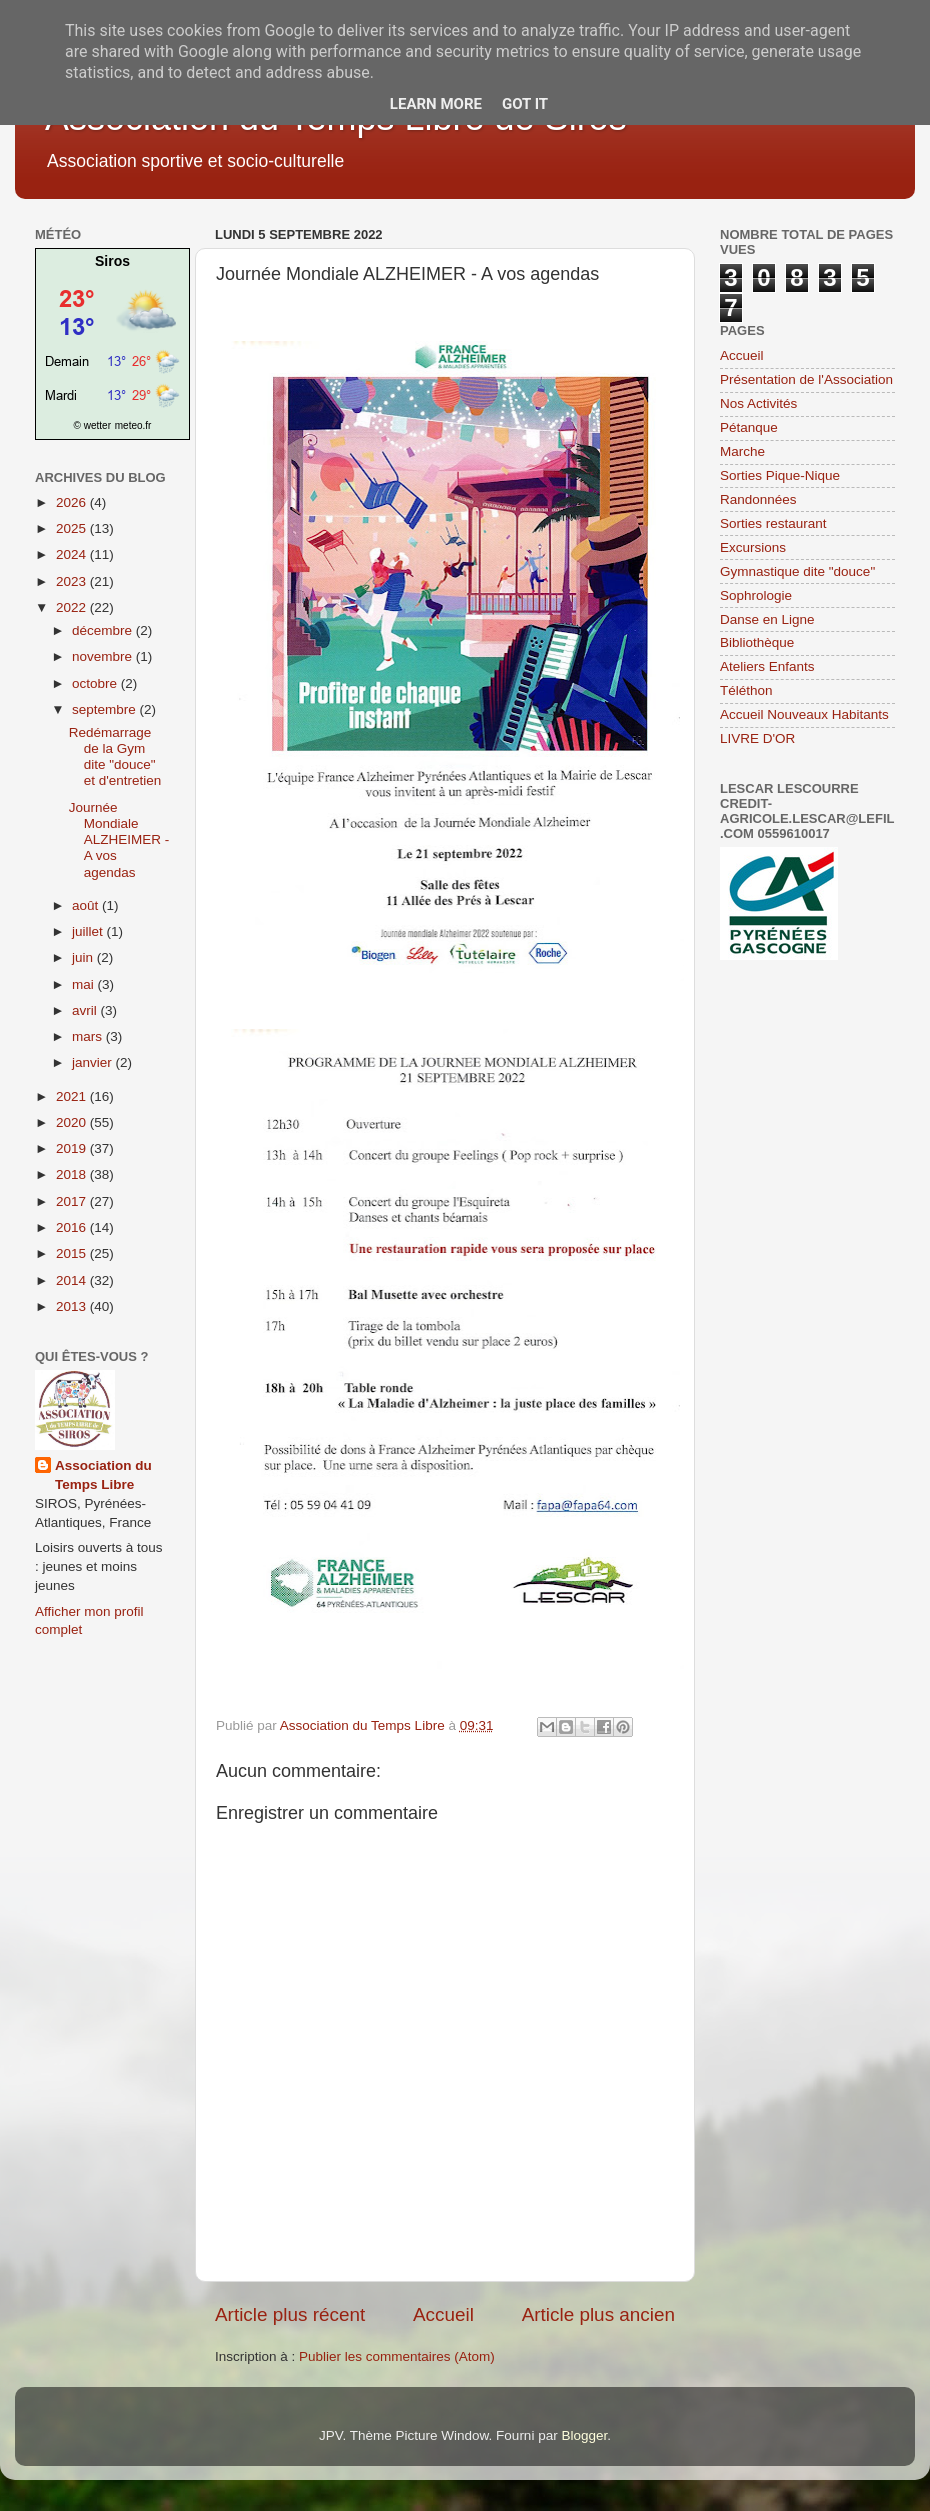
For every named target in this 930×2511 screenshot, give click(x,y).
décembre (104, 630)
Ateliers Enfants (767, 666)
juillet (89, 931)
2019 (73, 1148)
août (87, 905)
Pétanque (749, 427)
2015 (73, 1253)
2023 (73, 581)
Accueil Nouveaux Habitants (804, 714)
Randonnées (758, 499)
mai (85, 984)
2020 (73, 1122)
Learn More (436, 104)
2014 (73, 1280)
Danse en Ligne (767, 619)
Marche (742, 451)
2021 (73, 1096)
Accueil (443, 2314)
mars (89, 1036)
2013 (73, 1306)
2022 (73, 607)
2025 (73, 528)
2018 (73, 1174)
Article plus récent (290, 2314)
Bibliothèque (757, 642)
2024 (73, 554)
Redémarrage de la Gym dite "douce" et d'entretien (115, 757)
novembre (104, 656)
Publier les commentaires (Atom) (397, 2356)
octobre (96, 683)
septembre (106, 709)
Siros (112, 261)
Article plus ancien (598, 2314)
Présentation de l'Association (806, 379)
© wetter (92, 425)
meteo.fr (133, 425)
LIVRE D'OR (757, 738)
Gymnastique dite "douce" (797, 571)
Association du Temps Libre (103, 1475)
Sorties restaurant (773, 523)
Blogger (584, 2435)
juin (84, 957)
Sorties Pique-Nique (780, 475)
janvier (94, 1062)
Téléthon (746, 690)
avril (86, 1010)
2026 (73, 502)
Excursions (753, 547)
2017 (73, 1201)
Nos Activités (758, 403)
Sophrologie (756, 595)
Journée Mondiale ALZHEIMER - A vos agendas (119, 840)
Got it (525, 104)
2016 (73, 1227)
